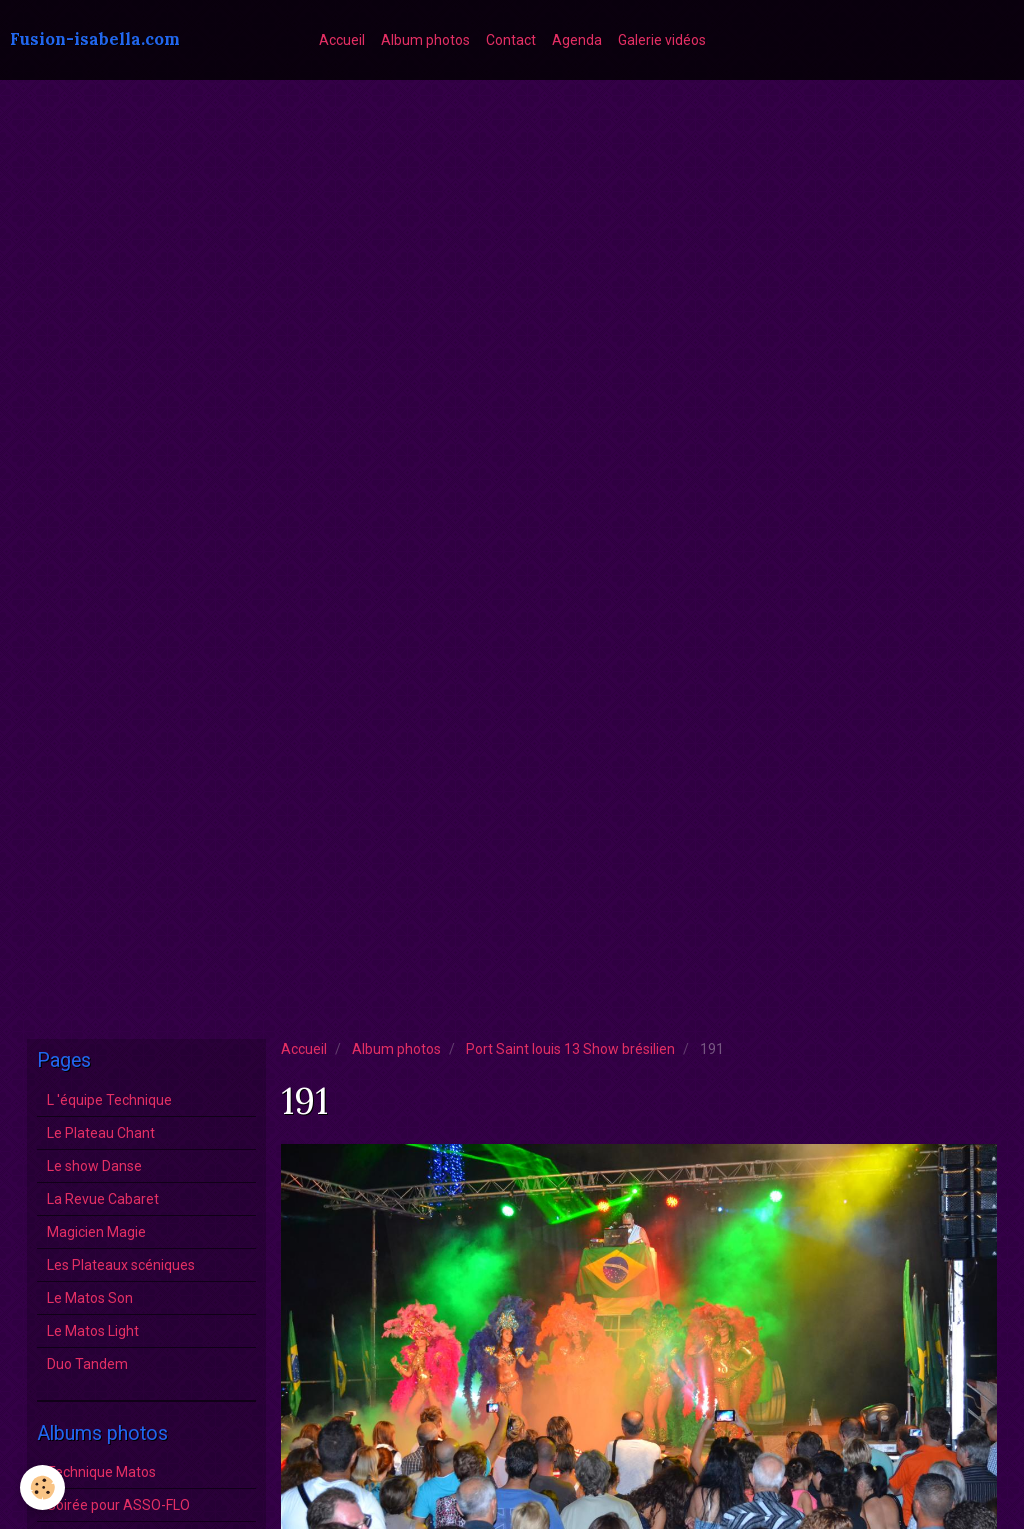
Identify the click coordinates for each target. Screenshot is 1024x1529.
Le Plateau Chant (101, 1133)
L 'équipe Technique (109, 1100)
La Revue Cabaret (103, 1199)
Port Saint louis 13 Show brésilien (570, 1049)
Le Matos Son (90, 1298)
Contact (511, 40)
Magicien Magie (96, 1232)
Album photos (425, 40)
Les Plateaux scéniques (121, 1265)
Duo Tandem (87, 1364)
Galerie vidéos (662, 40)
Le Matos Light (93, 1331)
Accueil (342, 40)
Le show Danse (94, 1166)
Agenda (577, 40)
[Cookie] (42, 1487)
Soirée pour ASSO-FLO (118, 1505)
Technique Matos (101, 1472)
